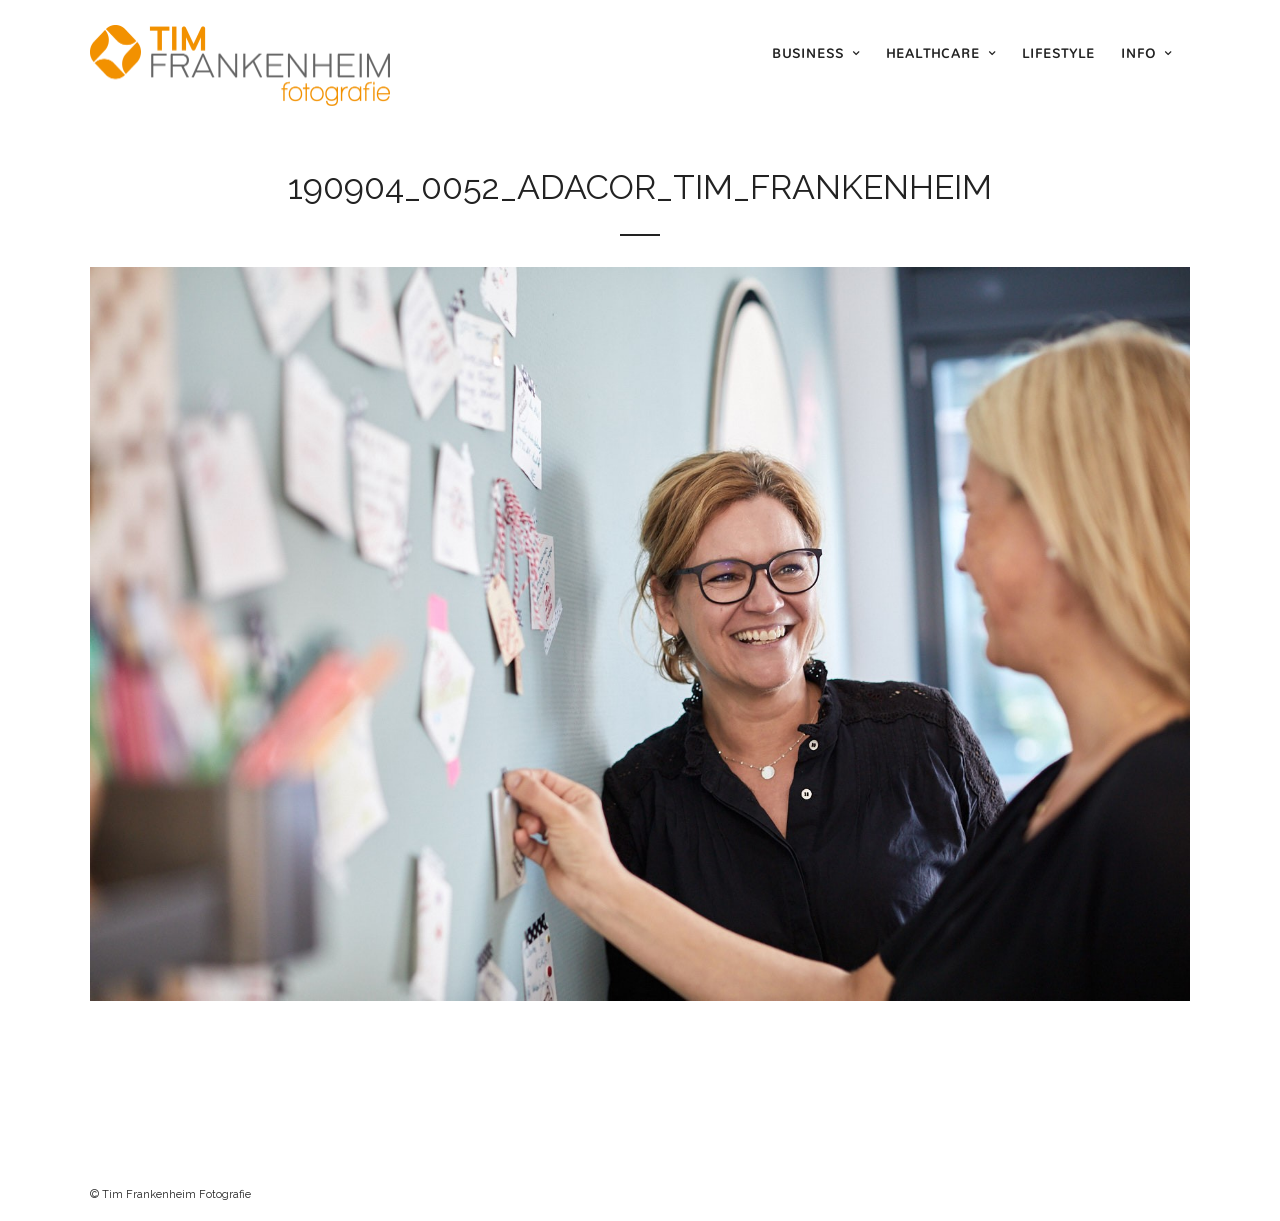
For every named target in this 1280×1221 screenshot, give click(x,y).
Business (808, 53)
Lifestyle (1058, 53)
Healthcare (933, 53)
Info (1138, 53)
